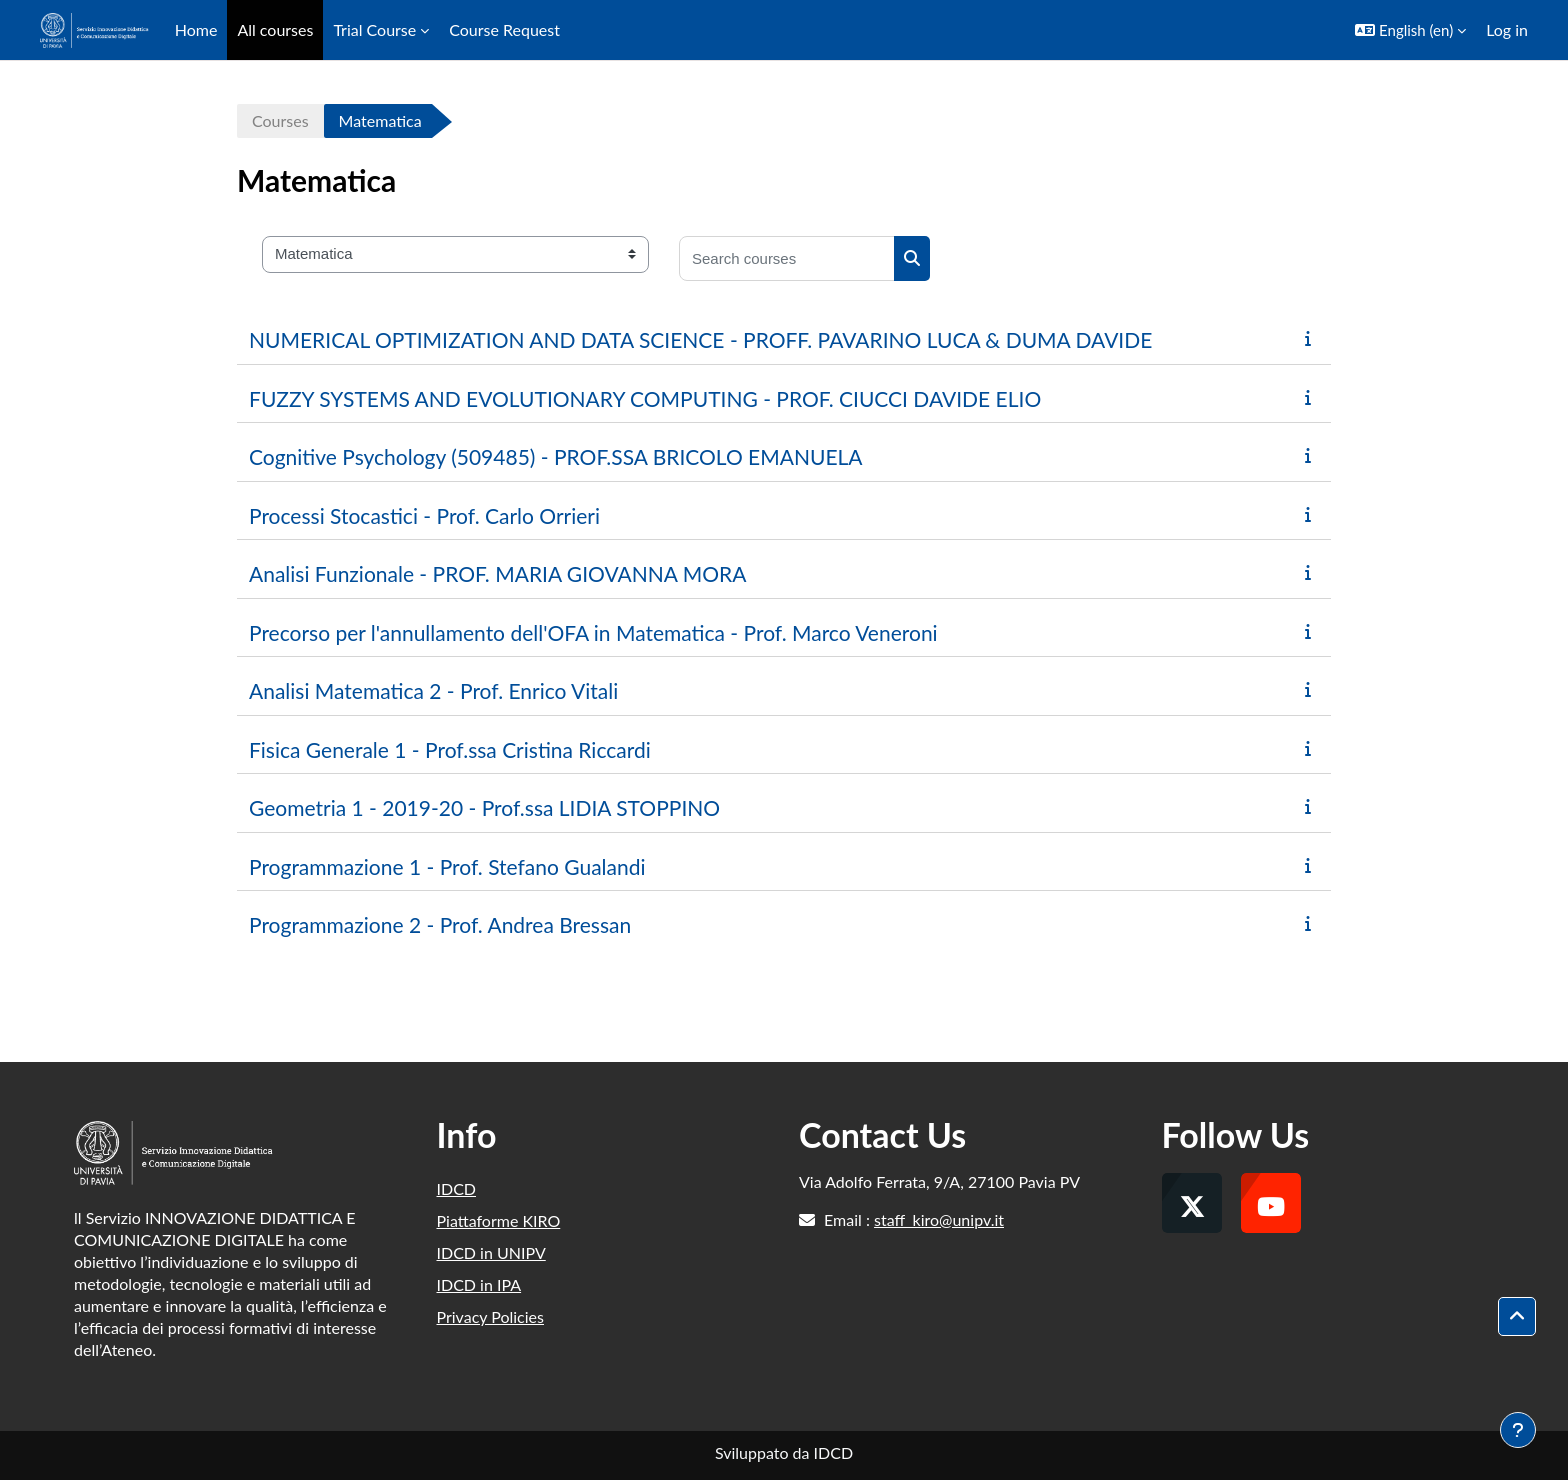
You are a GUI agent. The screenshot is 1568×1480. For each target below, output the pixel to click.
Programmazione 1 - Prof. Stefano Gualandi (447, 866)
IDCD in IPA (479, 1284)
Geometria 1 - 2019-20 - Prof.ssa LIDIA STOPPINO (484, 807)
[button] (1410, 30)
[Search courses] (787, 258)
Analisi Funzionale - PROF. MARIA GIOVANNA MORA (497, 573)
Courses (280, 120)
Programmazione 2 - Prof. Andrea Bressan (440, 924)
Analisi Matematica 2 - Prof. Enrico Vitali (433, 690)
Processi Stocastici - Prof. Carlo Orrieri (424, 515)
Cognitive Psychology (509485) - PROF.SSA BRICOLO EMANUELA (556, 456)
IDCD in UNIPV (491, 1252)
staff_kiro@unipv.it (939, 1219)
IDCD (457, 1188)
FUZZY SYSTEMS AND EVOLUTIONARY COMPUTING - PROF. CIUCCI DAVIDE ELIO (645, 398)
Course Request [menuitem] (504, 29)
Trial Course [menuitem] (374, 29)
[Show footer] (1518, 1430)
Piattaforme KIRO (499, 1220)
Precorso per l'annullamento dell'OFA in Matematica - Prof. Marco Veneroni (593, 632)
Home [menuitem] (196, 29)
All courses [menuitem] (275, 29)
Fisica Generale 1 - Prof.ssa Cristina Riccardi (450, 749)
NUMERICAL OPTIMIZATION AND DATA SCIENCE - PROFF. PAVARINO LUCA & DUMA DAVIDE (700, 339)
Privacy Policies (490, 1316)
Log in (1507, 29)
